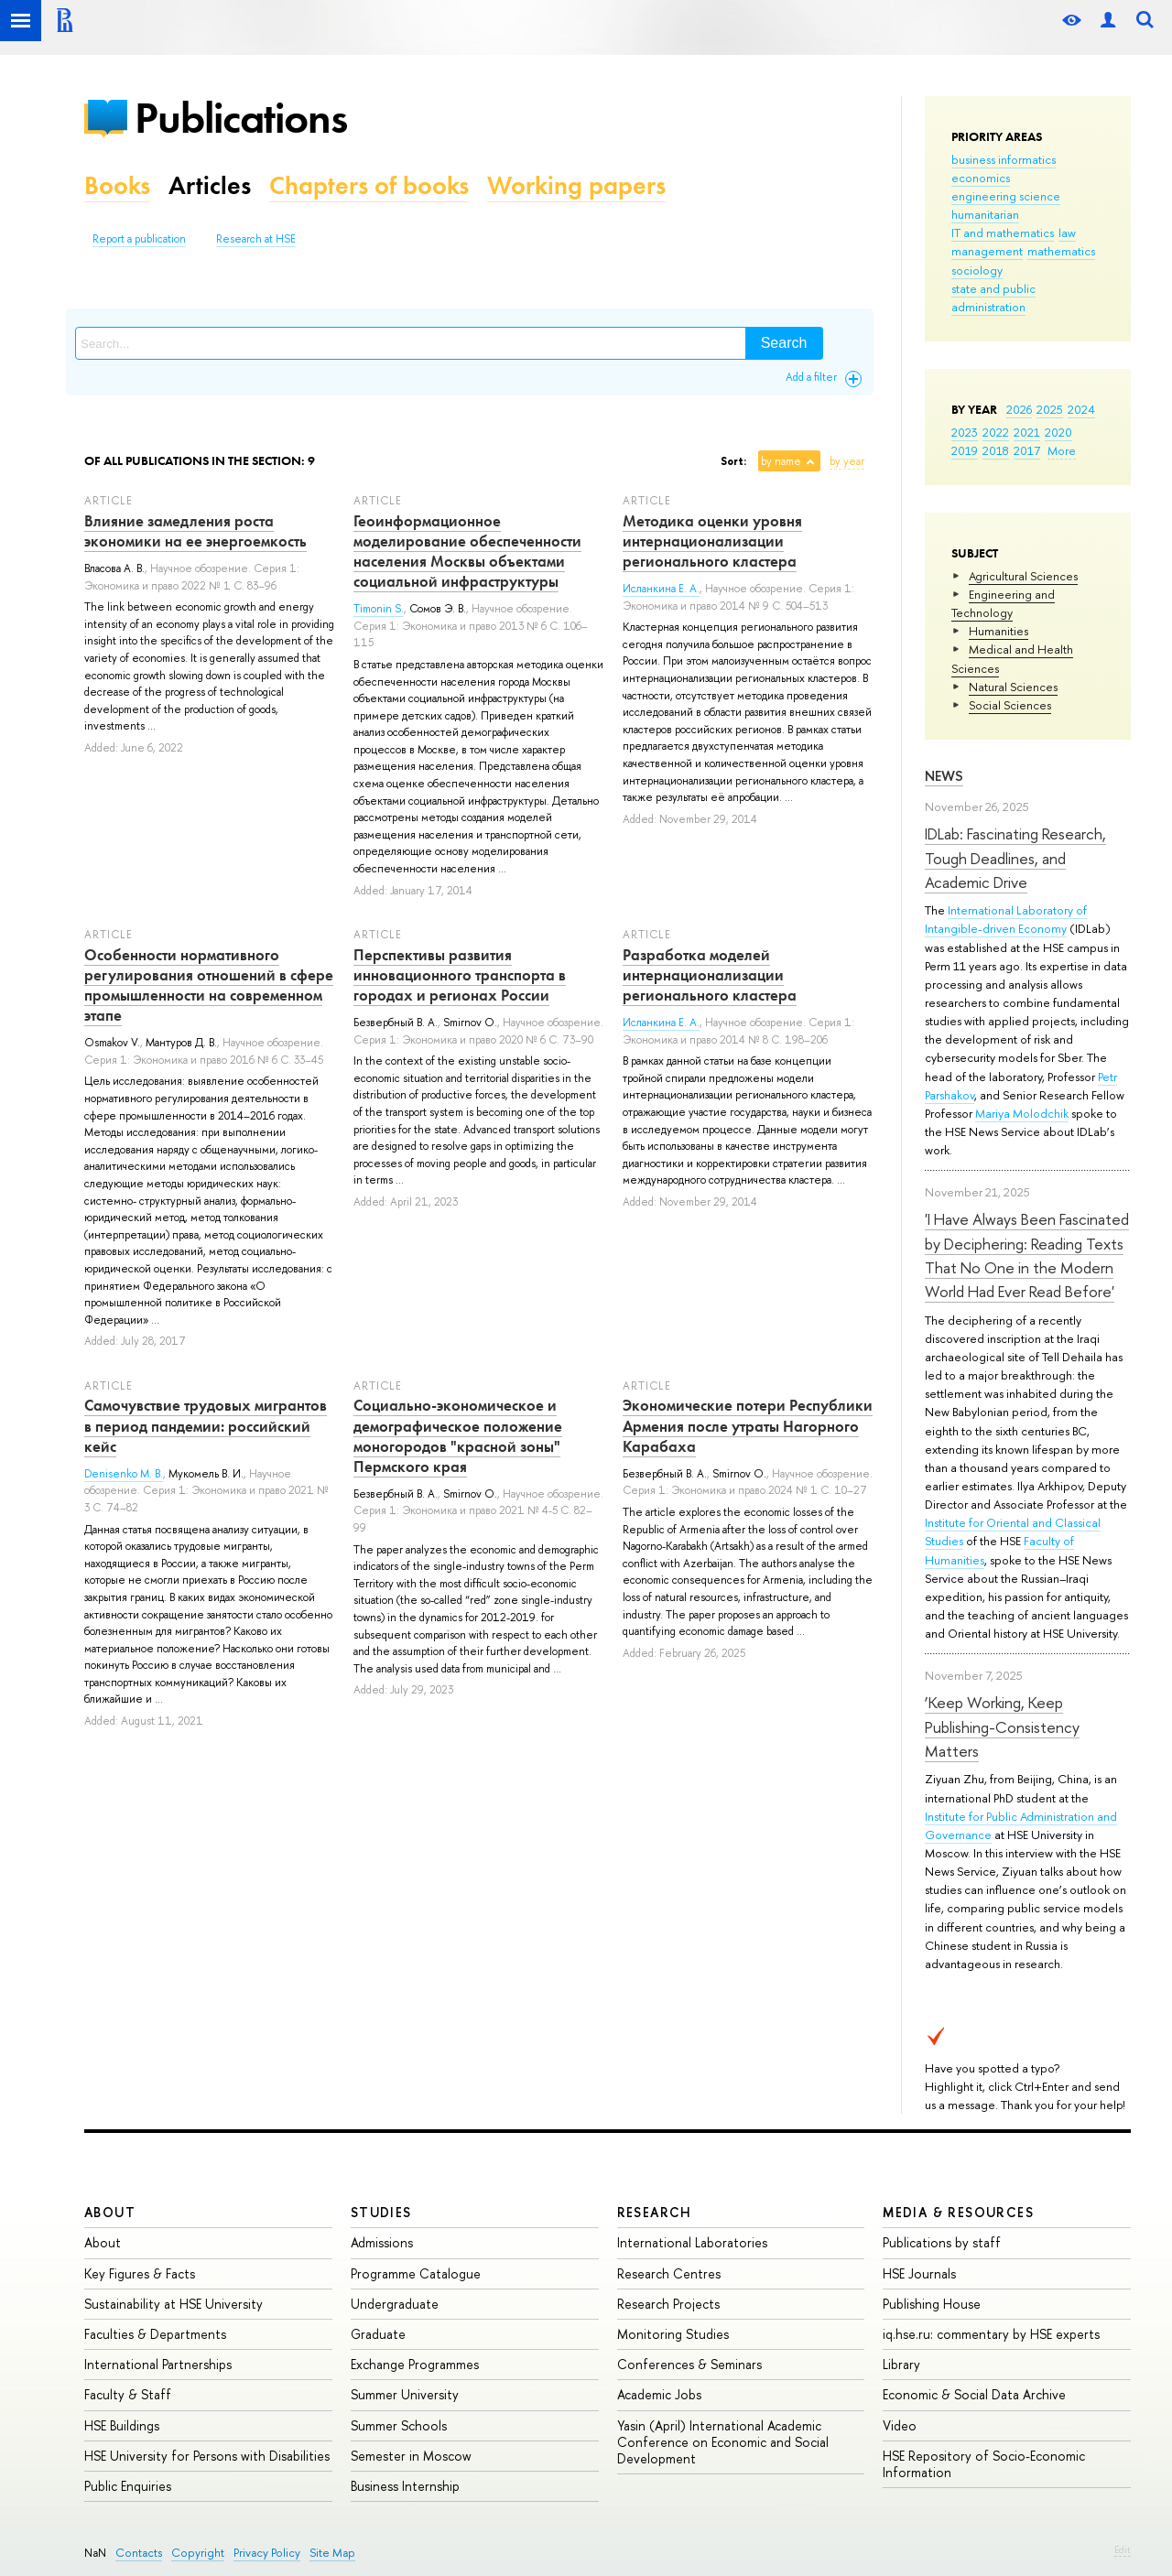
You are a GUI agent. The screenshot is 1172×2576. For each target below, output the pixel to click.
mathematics (1061, 251)
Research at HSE (256, 239)
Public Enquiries (127, 2486)
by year (847, 461)
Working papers (576, 185)
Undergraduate (395, 2303)
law (1067, 232)
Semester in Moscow (411, 2455)
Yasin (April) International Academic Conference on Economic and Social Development (723, 2442)
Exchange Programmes (415, 2364)
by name (781, 461)
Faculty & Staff (127, 2394)
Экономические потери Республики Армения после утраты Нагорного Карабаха (748, 1425)
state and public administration (993, 297)
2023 (964, 432)
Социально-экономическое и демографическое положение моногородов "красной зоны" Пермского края (457, 1435)
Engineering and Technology (1003, 603)
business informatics (1003, 159)
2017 (1027, 450)
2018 (995, 450)
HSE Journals (919, 2273)
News (944, 775)
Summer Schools (399, 2425)
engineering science (1005, 196)
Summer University (405, 2394)
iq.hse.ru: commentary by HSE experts (991, 2334)
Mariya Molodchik (1022, 1113)
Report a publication (139, 239)
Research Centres (669, 2273)
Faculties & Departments (155, 2334)
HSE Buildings (121, 2425)
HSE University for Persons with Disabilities (207, 2455)
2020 (1058, 432)
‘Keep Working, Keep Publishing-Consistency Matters (1002, 1726)
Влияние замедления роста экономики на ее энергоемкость (195, 531)
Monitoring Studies (673, 2334)
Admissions (382, 2242)
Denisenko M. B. (123, 1474)
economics (980, 177)
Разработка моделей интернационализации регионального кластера (710, 975)
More (1061, 450)
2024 (1081, 409)
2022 (995, 432)
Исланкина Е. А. (661, 588)
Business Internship (405, 2486)
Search (784, 343)
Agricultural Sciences (1023, 576)
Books (117, 185)
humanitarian (985, 214)
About (110, 2212)
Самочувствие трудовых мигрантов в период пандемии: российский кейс (205, 1425)
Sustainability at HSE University (173, 2303)
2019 (964, 450)
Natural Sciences (1013, 686)
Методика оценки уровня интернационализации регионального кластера (712, 541)
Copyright (197, 2552)
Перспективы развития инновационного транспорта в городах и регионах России (459, 975)
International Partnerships (158, 2364)
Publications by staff (942, 2242)
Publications (241, 118)
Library (901, 2364)
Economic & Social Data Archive (974, 2394)
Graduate (378, 2334)
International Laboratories (692, 2242)
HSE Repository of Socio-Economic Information (984, 2464)
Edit (1122, 2549)
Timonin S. (378, 608)
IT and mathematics (1002, 232)
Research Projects (668, 2303)
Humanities (998, 630)
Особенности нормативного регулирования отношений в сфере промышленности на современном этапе (208, 985)
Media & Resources (958, 2212)
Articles (209, 185)
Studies (381, 2212)
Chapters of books (369, 185)
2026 (1019, 409)
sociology (977, 270)
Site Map (332, 2552)
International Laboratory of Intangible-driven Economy (1006, 919)
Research (654, 2212)
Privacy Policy (266, 2552)
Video (900, 2425)
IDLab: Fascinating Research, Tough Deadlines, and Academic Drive (1015, 858)
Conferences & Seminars (689, 2364)
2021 (1027, 432)
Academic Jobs (659, 2394)
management (987, 251)
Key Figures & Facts (139, 2273)
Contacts (138, 2552)
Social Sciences (1010, 705)
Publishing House (932, 2303)
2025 (1049, 409)
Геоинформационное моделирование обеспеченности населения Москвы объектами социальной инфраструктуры (467, 551)
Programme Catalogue (416, 2273)
